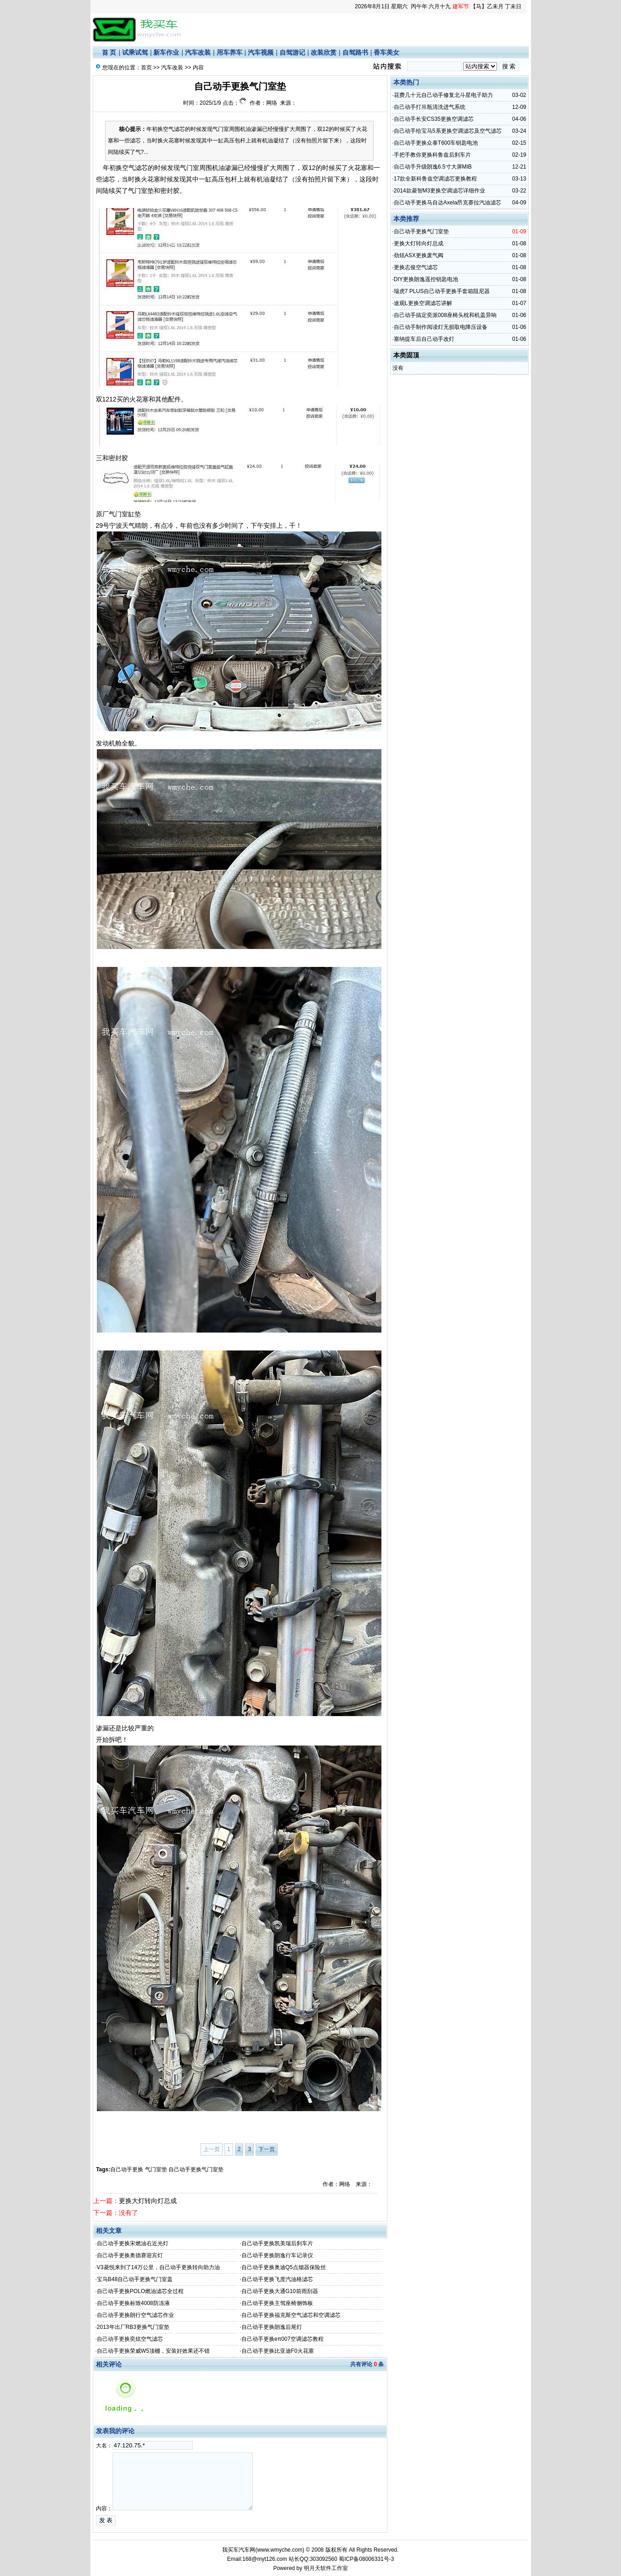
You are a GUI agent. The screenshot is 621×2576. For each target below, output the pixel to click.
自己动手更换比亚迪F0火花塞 (277, 2351)
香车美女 (386, 52)
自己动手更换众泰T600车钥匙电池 (436, 143)
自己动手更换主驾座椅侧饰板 (277, 2303)
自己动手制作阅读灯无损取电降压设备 (440, 327)
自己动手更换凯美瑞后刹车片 (277, 2243)
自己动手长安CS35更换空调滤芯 (434, 119)
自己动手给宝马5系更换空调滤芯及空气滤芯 (448, 131)
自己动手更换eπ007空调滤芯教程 (282, 2339)
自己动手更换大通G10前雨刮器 (279, 2291)
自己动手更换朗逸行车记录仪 (277, 2255)
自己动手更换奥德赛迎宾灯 (130, 2255)
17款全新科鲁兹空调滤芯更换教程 (435, 178)
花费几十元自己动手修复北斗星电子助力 (443, 95)
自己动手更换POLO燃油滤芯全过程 (140, 2291)
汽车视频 (261, 52)
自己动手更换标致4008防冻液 (133, 2303)
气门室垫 (156, 2169)
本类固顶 (406, 355)
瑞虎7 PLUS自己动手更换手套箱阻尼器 (442, 291)
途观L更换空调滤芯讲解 (423, 303)
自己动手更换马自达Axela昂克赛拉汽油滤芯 (447, 202)
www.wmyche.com (279, 2550)
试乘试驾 (135, 52)
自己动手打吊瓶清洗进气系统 (429, 107)
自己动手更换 (126, 2169)
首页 (146, 67)
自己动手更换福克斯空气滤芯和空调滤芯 (291, 2315)
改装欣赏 (323, 52)
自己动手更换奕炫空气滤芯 (130, 2339)
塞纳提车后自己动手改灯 (424, 339)
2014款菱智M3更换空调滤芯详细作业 (439, 190)
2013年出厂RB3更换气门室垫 (133, 2327)
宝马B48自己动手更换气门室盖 (135, 2279)
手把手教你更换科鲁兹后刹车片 (432, 155)
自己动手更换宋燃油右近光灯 (132, 2243)
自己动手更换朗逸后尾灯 (271, 2327)
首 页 (109, 52)
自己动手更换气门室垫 (196, 2169)
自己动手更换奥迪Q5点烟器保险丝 (283, 2267)
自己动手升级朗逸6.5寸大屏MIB (433, 167)
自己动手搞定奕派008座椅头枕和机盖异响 (445, 315)
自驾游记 (292, 52)
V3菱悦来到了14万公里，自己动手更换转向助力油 (158, 2267)
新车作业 (166, 52)
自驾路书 (355, 52)
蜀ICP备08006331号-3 (366, 2559)
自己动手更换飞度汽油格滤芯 (277, 2279)
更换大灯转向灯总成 (148, 2200)
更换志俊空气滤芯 (416, 267)
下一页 (266, 2149)
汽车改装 (198, 52)
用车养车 (229, 52)
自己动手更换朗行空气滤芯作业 (135, 2315)
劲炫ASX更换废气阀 (418, 255)
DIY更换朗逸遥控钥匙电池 (426, 279)
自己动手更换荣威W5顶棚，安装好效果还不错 (153, 2351)
